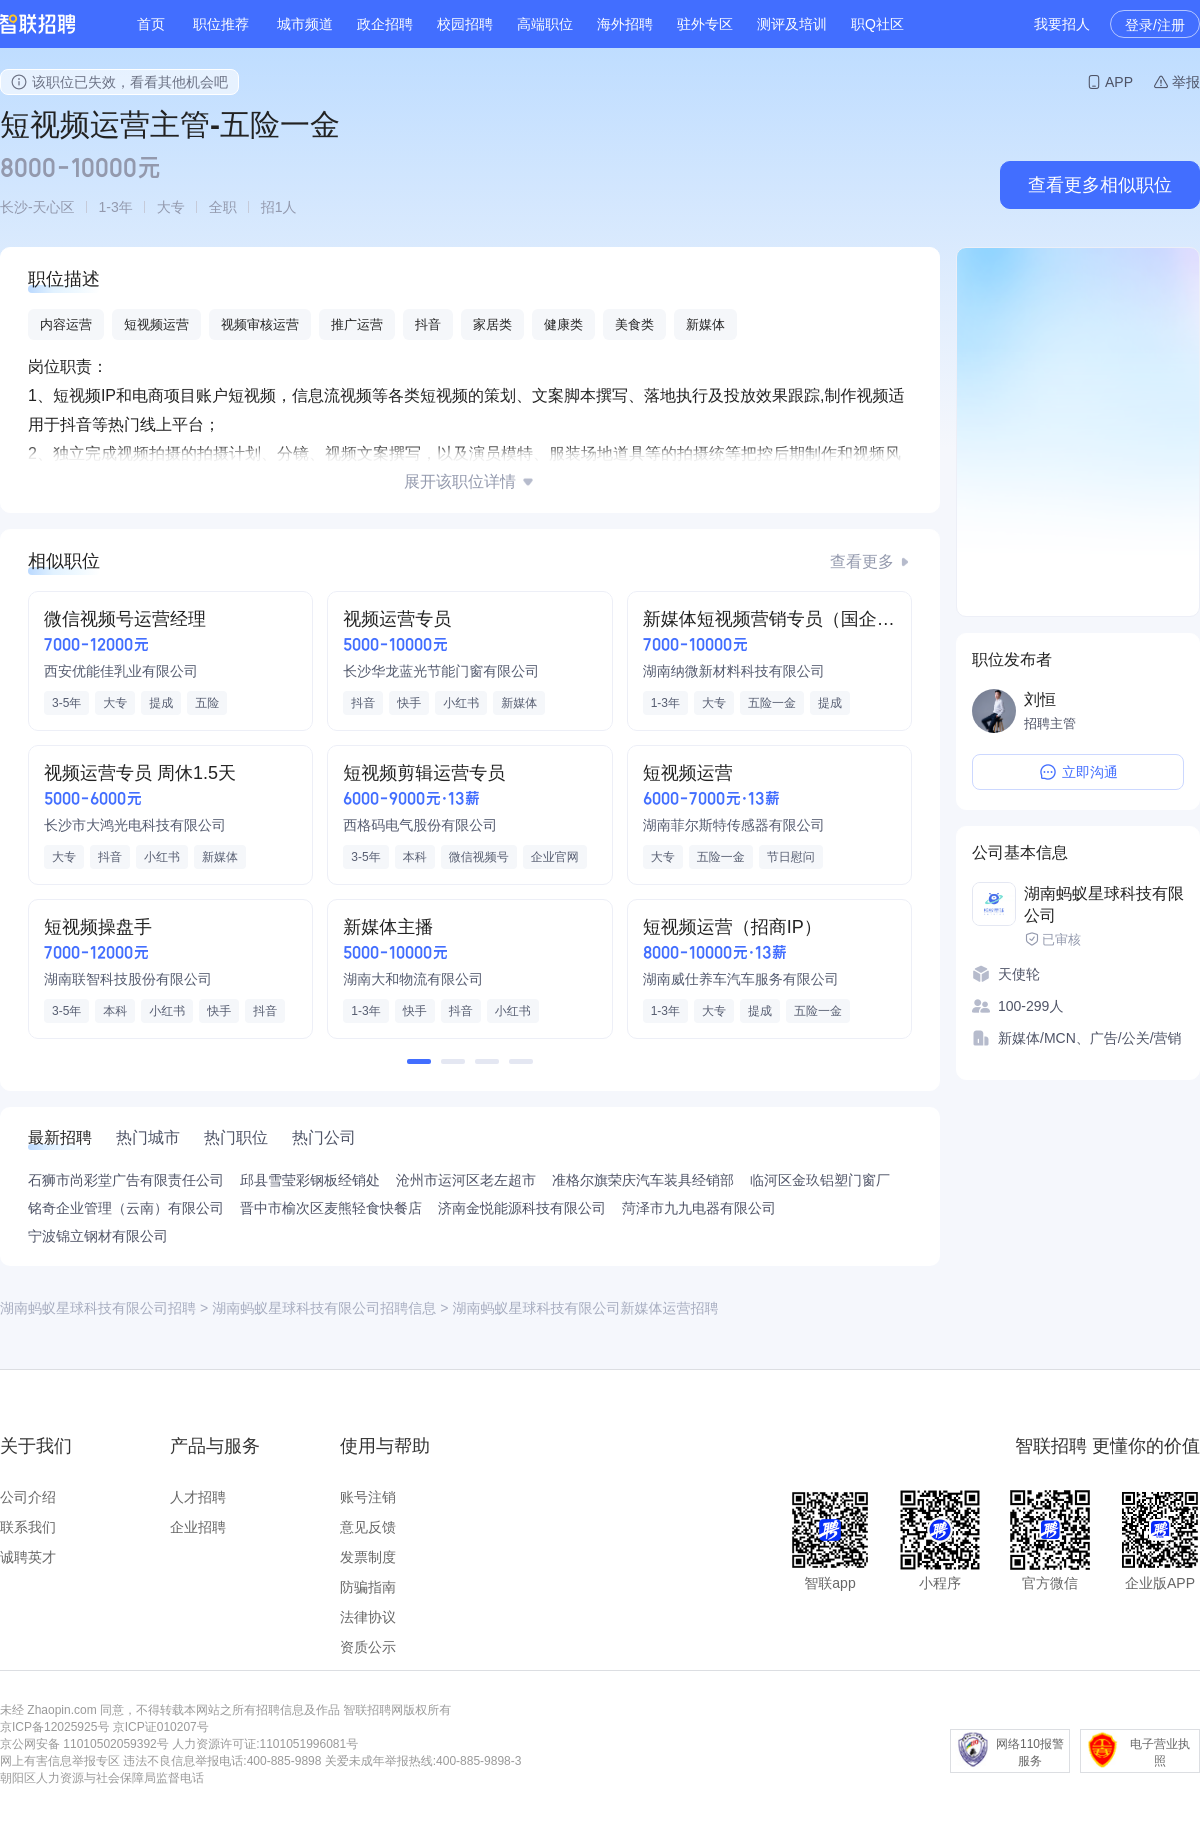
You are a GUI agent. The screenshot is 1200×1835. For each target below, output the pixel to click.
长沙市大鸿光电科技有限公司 (135, 825)
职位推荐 (221, 24)
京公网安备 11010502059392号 (84, 1744)
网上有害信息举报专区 (60, 1761)
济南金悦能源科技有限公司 (522, 1208)
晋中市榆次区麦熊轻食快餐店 (331, 1208)
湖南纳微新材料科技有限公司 (734, 671)
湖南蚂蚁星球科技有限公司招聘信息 (324, 1308)
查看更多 (862, 561)
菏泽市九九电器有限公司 (699, 1208)
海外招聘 (625, 24)
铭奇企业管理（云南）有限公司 (126, 1208)
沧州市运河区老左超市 (466, 1180)
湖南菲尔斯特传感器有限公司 (734, 825)
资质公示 (368, 1647)
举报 (1186, 82)
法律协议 (368, 1617)
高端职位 (545, 24)
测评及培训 (792, 24)
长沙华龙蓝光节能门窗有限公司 (441, 671)
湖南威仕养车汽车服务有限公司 (741, 979)
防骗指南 (368, 1587)
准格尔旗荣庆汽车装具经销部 (643, 1180)
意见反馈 (368, 1527)
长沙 (14, 207)
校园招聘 (465, 24)
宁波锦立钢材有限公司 (98, 1236)
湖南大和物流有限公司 (413, 979)
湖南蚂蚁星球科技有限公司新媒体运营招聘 (585, 1308)
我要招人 (1062, 24)
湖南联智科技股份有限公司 (128, 979)
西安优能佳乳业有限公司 (121, 671)
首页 (151, 24)
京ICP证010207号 (161, 1727)
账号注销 (368, 1497)
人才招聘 (198, 1497)
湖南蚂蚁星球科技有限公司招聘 (98, 1308)
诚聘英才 (28, 1557)
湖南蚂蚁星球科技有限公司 (1104, 904)
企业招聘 (198, 1527)
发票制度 (368, 1557)
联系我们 (28, 1527)
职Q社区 (877, 24)
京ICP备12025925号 (54, 1727)
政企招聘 (385, 24)
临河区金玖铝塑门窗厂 (820, 1180)
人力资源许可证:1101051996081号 (265, 1744)
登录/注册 (1155, 25)
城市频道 (305, 24)
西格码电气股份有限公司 (420, 825)
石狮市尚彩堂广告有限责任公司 (126, 1180)
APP (1119, 82)
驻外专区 (705, 24)
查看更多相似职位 (1100, 185)
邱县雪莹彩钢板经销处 (310, 1180)
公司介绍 (28, 1497)
